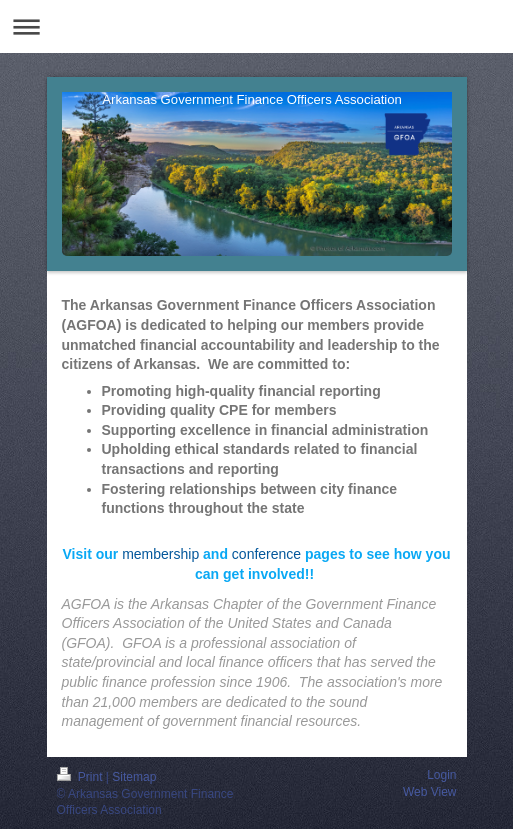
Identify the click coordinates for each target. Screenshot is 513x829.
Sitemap (134, 777)
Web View (430, 792)
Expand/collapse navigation (256, 26)
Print (81, 777)
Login (441, 775)
